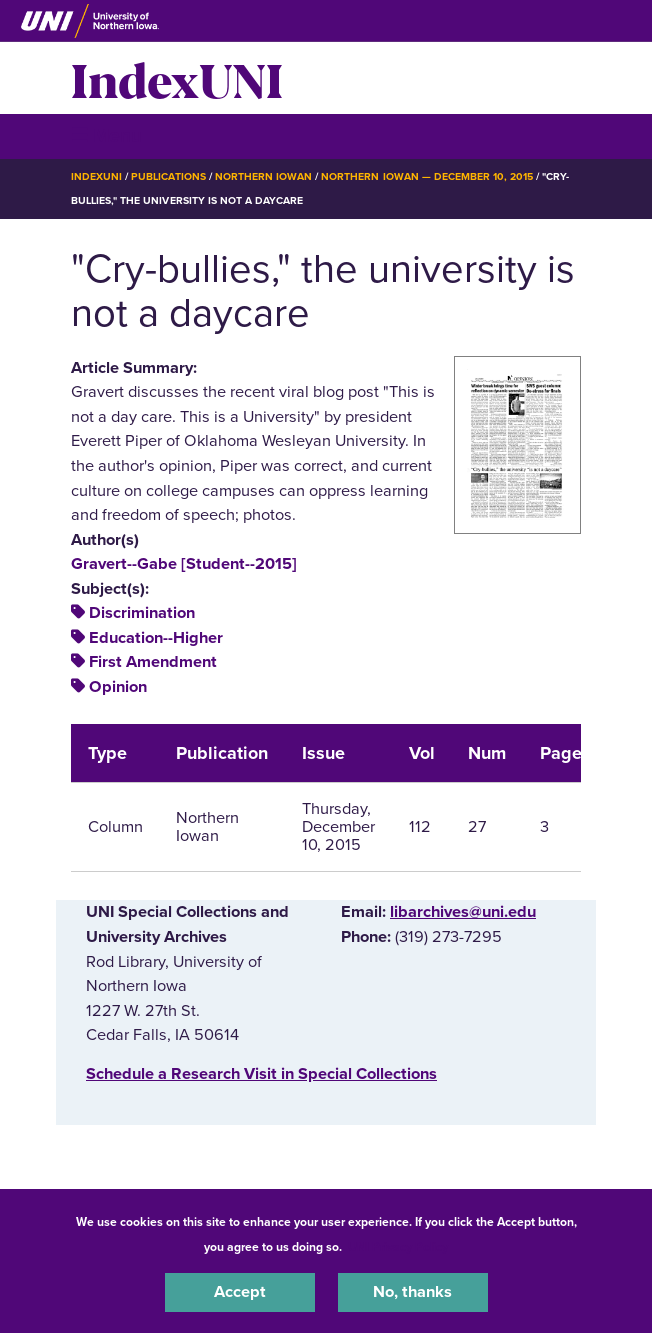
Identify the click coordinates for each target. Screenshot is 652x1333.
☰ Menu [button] (106, 135)
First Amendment (153, 662)
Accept (240, 1292)
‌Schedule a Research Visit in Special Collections (261, 1074)
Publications (168, 176)
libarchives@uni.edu (463, 912)
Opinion (118, 687)
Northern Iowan (263, 176)
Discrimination (142, 613)
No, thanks (412, 1292)
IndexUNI (177, 78)
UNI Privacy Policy (398, 1247)
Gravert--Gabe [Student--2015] (184, 564)
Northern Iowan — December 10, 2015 (427, 176)
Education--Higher (156, 638)
